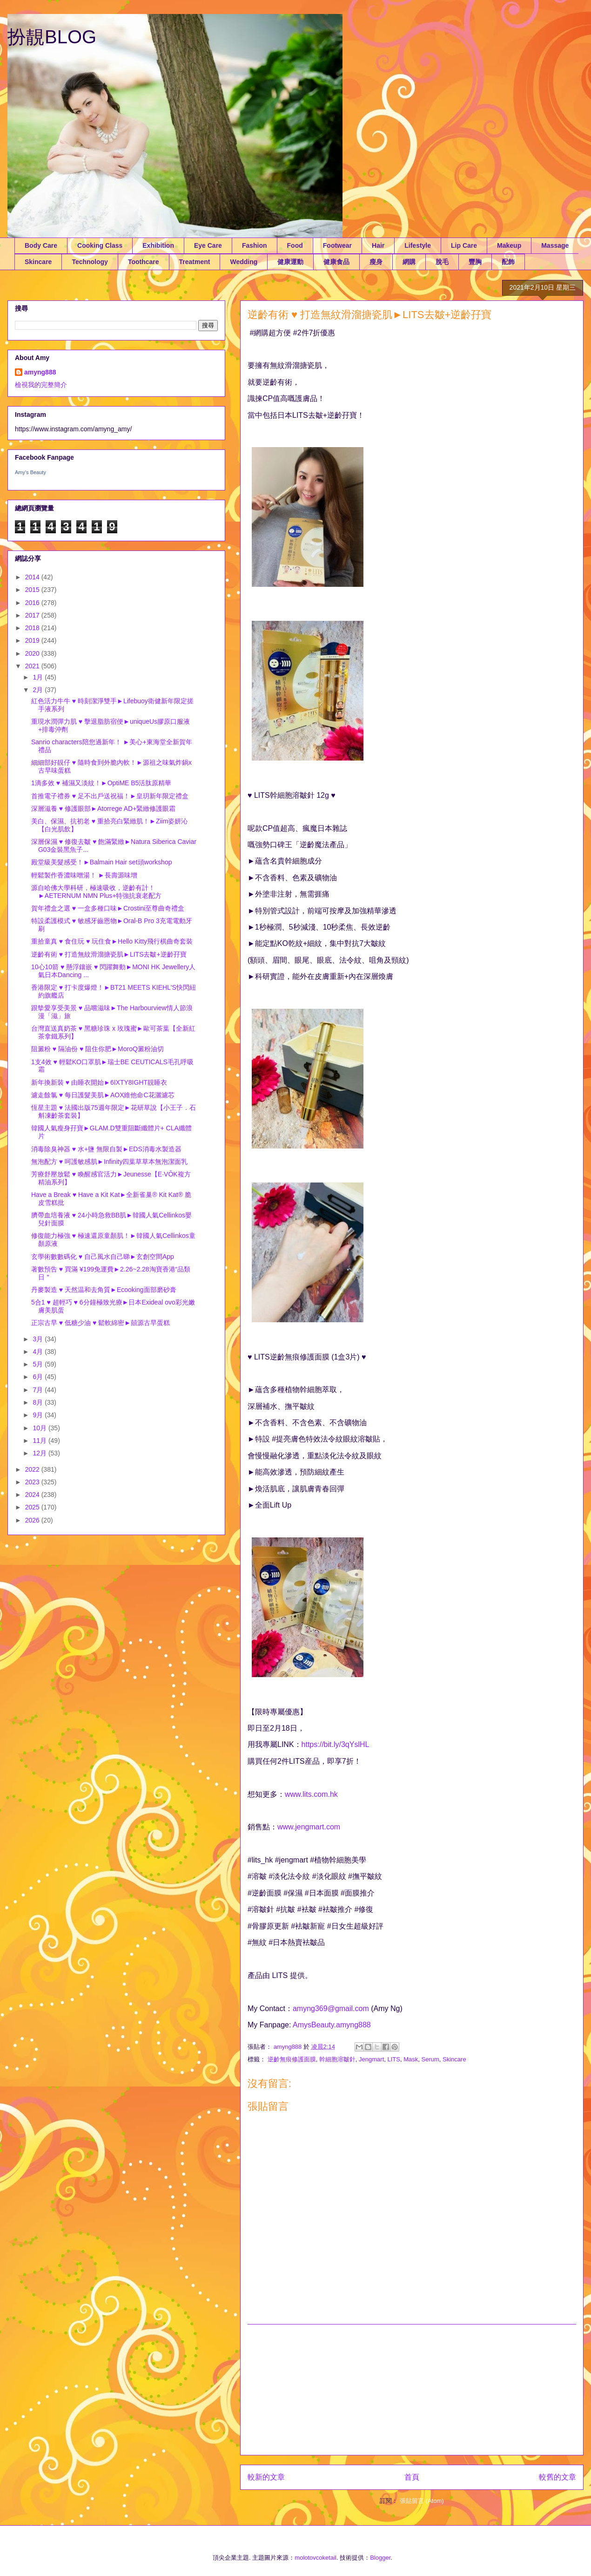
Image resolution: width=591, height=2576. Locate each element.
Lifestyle (417, 245)
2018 (33, 628)
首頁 (411, 2477)
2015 (33, 589)
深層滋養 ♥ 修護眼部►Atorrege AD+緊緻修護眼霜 (103, 808)
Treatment (194, 261)
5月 (39, 1364)
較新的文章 (266, 2477)
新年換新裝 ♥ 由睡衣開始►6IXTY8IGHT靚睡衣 (99, 1082)
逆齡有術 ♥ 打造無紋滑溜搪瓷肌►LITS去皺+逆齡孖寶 (109, 954)
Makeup (509, 245)
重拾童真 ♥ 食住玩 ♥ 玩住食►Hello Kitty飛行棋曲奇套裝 (112, 941)
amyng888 (40, 372)
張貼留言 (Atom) (422, 2500)
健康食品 (336, 261)
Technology (90, 261)
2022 (33, 1469)
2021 (33, 666)
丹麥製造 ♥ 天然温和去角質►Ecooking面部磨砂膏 (103, 1289)
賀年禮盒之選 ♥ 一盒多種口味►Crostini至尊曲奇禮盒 (107, 908)
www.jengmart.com (308, 1827)
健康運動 (290, 261)
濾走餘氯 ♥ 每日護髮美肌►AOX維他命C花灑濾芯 (103, 1095)
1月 (39, 677)
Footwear (337, 245)
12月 (40, 1453)
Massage (555, 245)
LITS (394, 2059)
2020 (33, 653)
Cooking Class (99, 245)
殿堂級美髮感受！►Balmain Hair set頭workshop (101, 862)
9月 (39, 1415)
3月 (39, 1339)
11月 (40, 1440)
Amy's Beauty (30, 472)
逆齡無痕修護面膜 (292, 2059)
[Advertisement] (412, 2389)
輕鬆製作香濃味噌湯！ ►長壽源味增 (84, 875)
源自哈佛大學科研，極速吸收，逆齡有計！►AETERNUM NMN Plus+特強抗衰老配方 (96, 891)
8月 (39, 1402)
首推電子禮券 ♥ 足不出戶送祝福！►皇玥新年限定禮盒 (109, 796)
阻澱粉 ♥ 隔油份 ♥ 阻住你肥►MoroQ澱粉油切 (97, 1049)
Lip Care (464, 245)
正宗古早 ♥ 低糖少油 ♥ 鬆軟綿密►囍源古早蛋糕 (100, 1322)
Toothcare (143, 261)
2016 (33, 602)
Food (295, 245)
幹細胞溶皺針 (337, 2059)
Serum (430, 2059)
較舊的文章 (557, 2477)
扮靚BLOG (51, 37)
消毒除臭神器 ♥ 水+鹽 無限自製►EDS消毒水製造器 (106, 1149)
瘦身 (376, 261)
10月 (40, 1428)
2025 (33, 1507)
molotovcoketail (315, 2557)
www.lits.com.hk (311, 1794)
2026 (33, 1520)
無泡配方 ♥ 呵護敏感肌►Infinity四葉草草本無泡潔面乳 (109, 1161)
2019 (33, 640)
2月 (39, 689)
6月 (39, 1376)
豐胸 (475, 261)
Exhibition (158, 245)
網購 (409, 261)
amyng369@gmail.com (331, 2008)
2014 (33, 577)
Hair (378, 245)
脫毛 (442, 261)
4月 (39, 1351)
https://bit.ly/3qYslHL (335, 1744)
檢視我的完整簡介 (41, 384)
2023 (33, 1482)
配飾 (508, 261)
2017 (33, 615)
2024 (33, 1494)
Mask (410, 2059)
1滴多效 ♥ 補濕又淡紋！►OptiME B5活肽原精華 (101, 783)
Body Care (41, 245)
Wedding (243, 261)
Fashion (254, 245)
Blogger (380, 2557)
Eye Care (208, 245)
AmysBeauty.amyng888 (332, 2025)
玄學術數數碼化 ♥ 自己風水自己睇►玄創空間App (102, 1256)
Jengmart (371, 2059)
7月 (39, 1389)
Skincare (38, 261)
